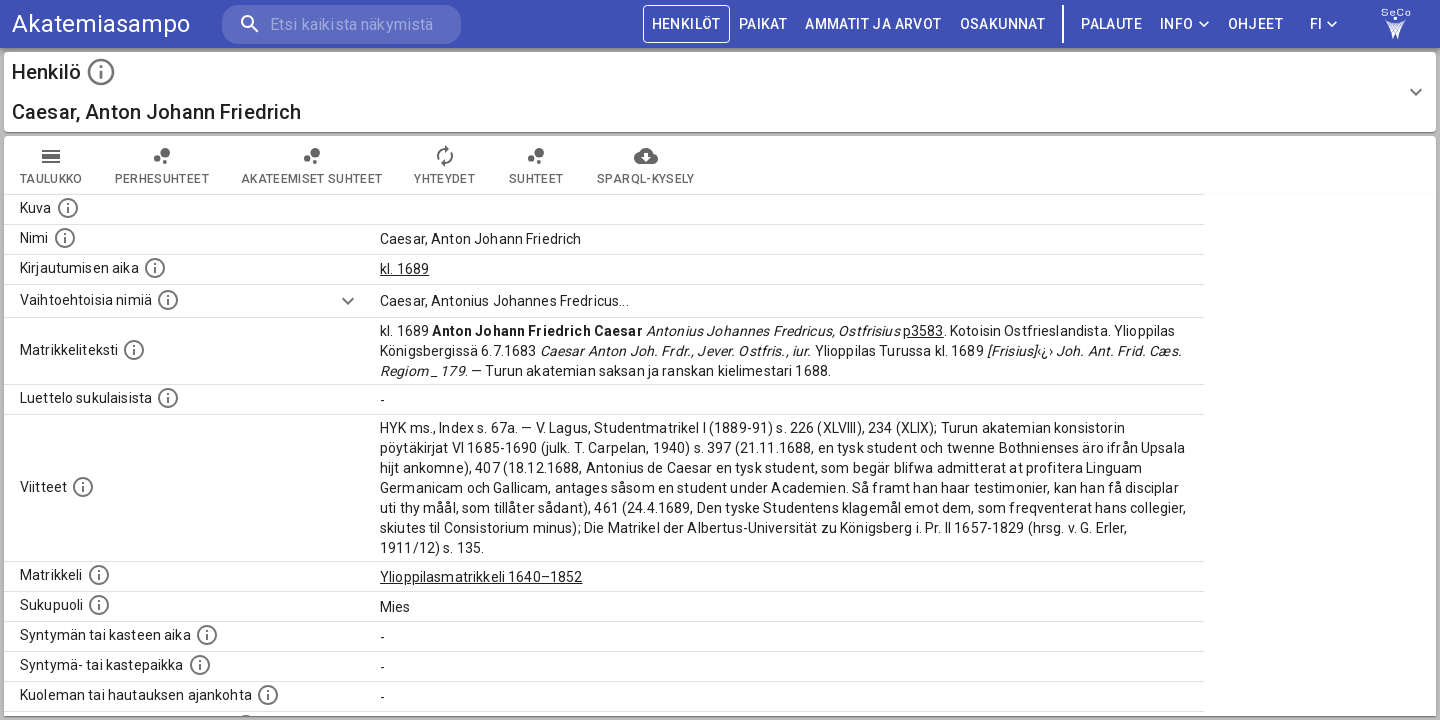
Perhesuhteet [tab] (162, 165)
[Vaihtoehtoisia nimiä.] (168, 300)
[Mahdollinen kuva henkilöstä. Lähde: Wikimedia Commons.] (68, 208)
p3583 (923, 331)
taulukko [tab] (51, 165)
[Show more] (348, 301)
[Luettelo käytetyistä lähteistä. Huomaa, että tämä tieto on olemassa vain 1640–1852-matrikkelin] (83, 487)
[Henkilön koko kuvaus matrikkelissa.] (134, 350)
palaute (1111, 24)
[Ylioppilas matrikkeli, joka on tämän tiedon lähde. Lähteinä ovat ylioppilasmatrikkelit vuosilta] (99, 575)
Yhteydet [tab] (444, 165)
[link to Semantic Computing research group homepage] (1396, 24)
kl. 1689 (404, 269)
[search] (340, 24)
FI (1324, 24)
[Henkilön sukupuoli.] (99, 605)
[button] (720, 92)
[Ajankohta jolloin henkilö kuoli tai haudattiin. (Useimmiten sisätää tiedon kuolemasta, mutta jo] (268, 695)
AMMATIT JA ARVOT (873, 24)
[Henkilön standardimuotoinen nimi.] (65, 238)
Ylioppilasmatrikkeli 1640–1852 (481, 577)
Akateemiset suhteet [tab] (312, 165)
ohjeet (1255, 24)
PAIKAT (763, 24)
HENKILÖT (686, 24)
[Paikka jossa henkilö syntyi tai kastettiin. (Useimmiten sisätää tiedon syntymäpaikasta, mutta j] (200, 665)
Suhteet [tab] (536, 165)
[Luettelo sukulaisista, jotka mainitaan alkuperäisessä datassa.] (168, 398)
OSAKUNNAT (1003, 24)
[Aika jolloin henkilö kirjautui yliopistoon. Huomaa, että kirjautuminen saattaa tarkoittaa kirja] (155, 268)
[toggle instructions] (101, 72)
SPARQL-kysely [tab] (645, 165)
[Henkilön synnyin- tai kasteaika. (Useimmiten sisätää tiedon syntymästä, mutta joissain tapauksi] (207, 635)
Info (1185, 24)
